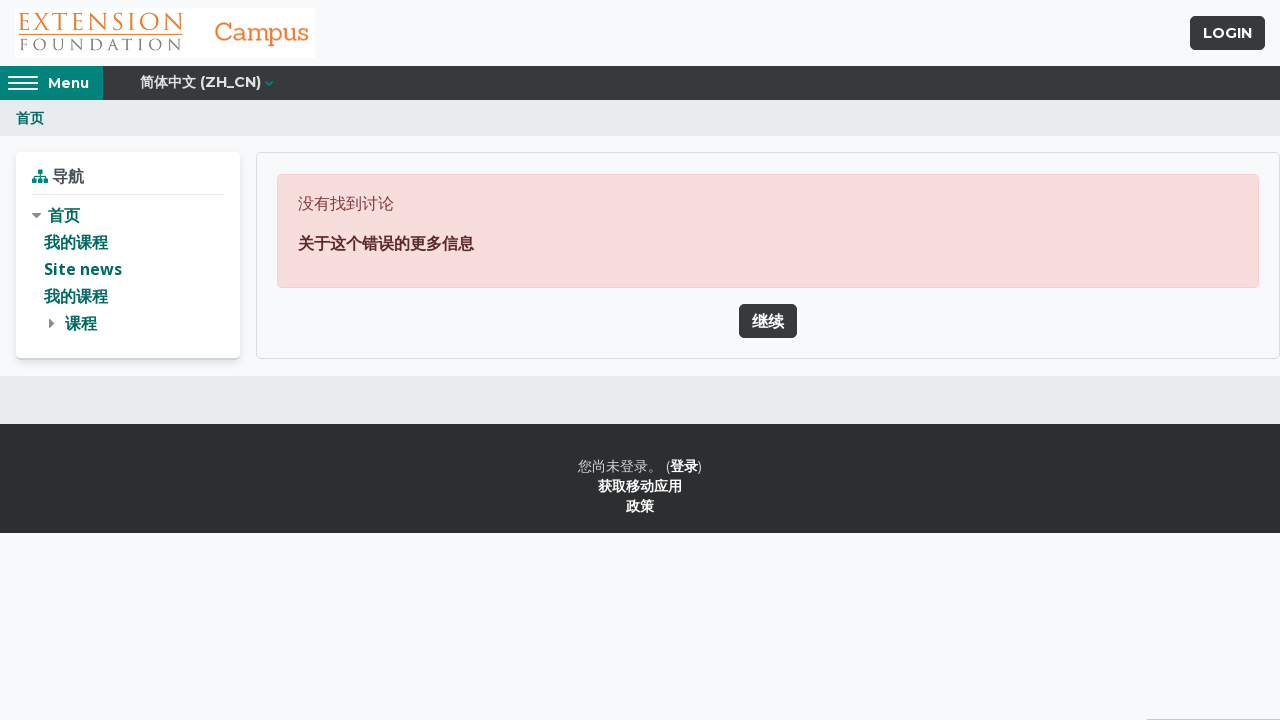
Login (1227, 33)
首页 (30, 117)
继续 (768, 321)
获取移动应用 (640, 485)
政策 (640, 505)
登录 (684, 465)
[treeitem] (128, 270)
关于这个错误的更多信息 (386, 243)
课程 (81, 323)
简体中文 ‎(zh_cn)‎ (200, 82)
